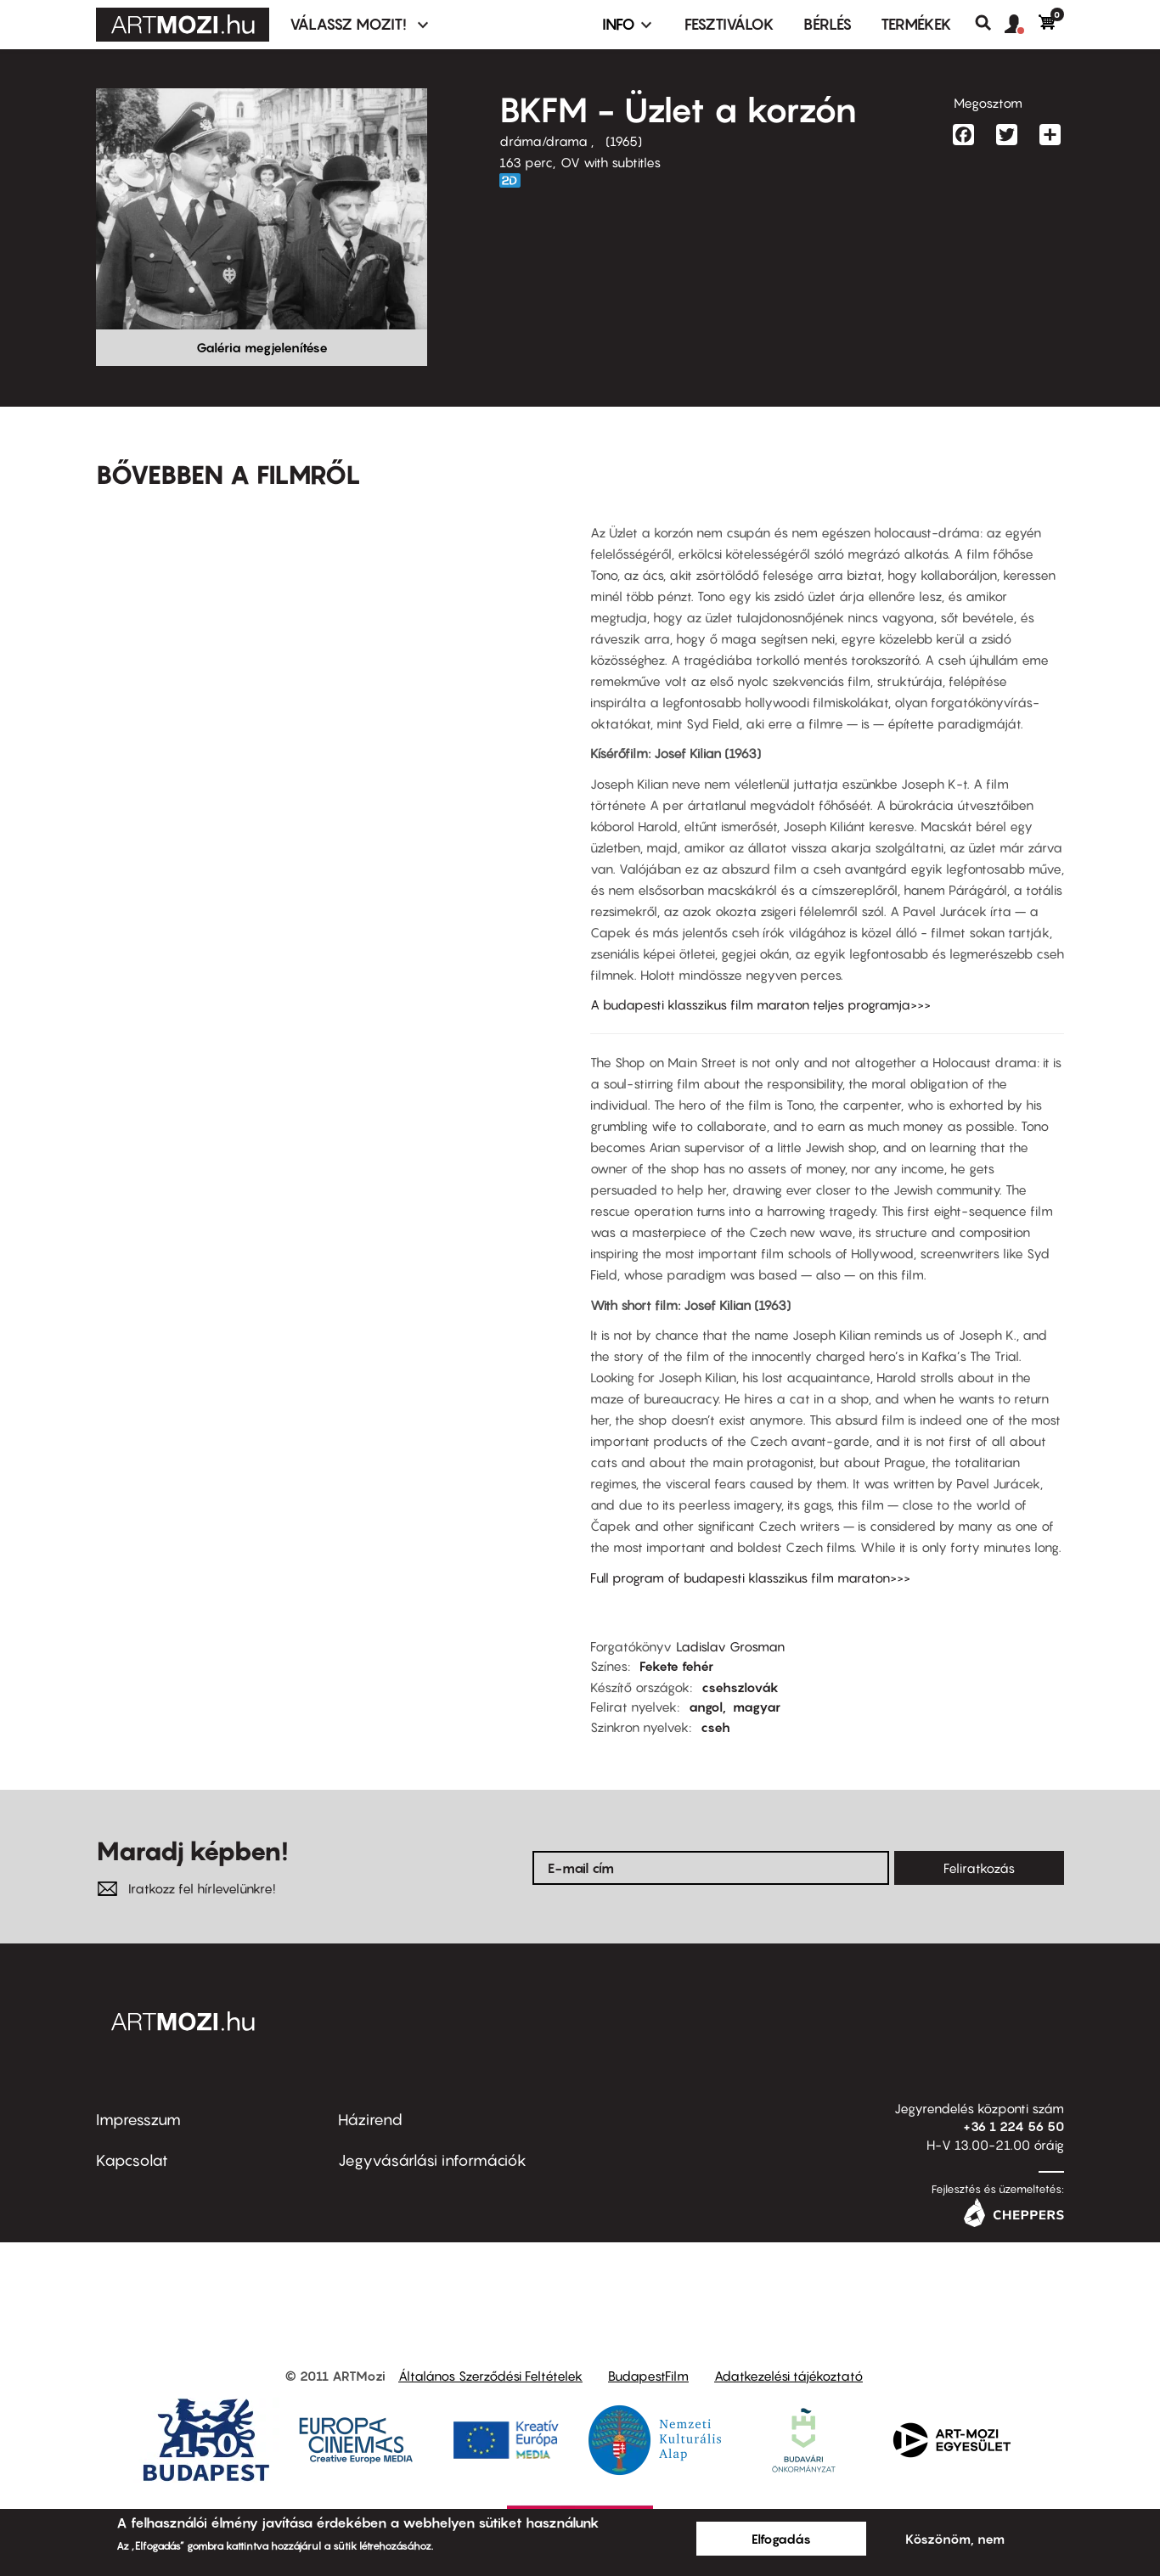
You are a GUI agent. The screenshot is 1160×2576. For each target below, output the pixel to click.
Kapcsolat (132, 2160)
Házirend (370, 2120)
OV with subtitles (610, 162)
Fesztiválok (729, 24)
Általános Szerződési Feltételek (490, 2375)
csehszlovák (740, 1687)
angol (706, 1706)
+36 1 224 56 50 (1013, 2126)
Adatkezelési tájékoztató (788, 2375)
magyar (756, 1706)
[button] (1022, 25)
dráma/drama (545, 141)
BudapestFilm (648, 2375)
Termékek (916, 24)
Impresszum (138, 2120)
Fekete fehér (676, 1665)
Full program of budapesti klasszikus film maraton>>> (750, 1577)
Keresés (990, 22)
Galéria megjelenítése (262, 347)
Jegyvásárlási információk (432, 2160)
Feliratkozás (979, 1868)
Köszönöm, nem (955, 2538)
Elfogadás (781, 2538)
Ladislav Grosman (730, 1646)
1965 (624, 141)
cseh (715, 1727)
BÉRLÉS (827, 24)
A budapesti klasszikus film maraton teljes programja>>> (760, 1004)
